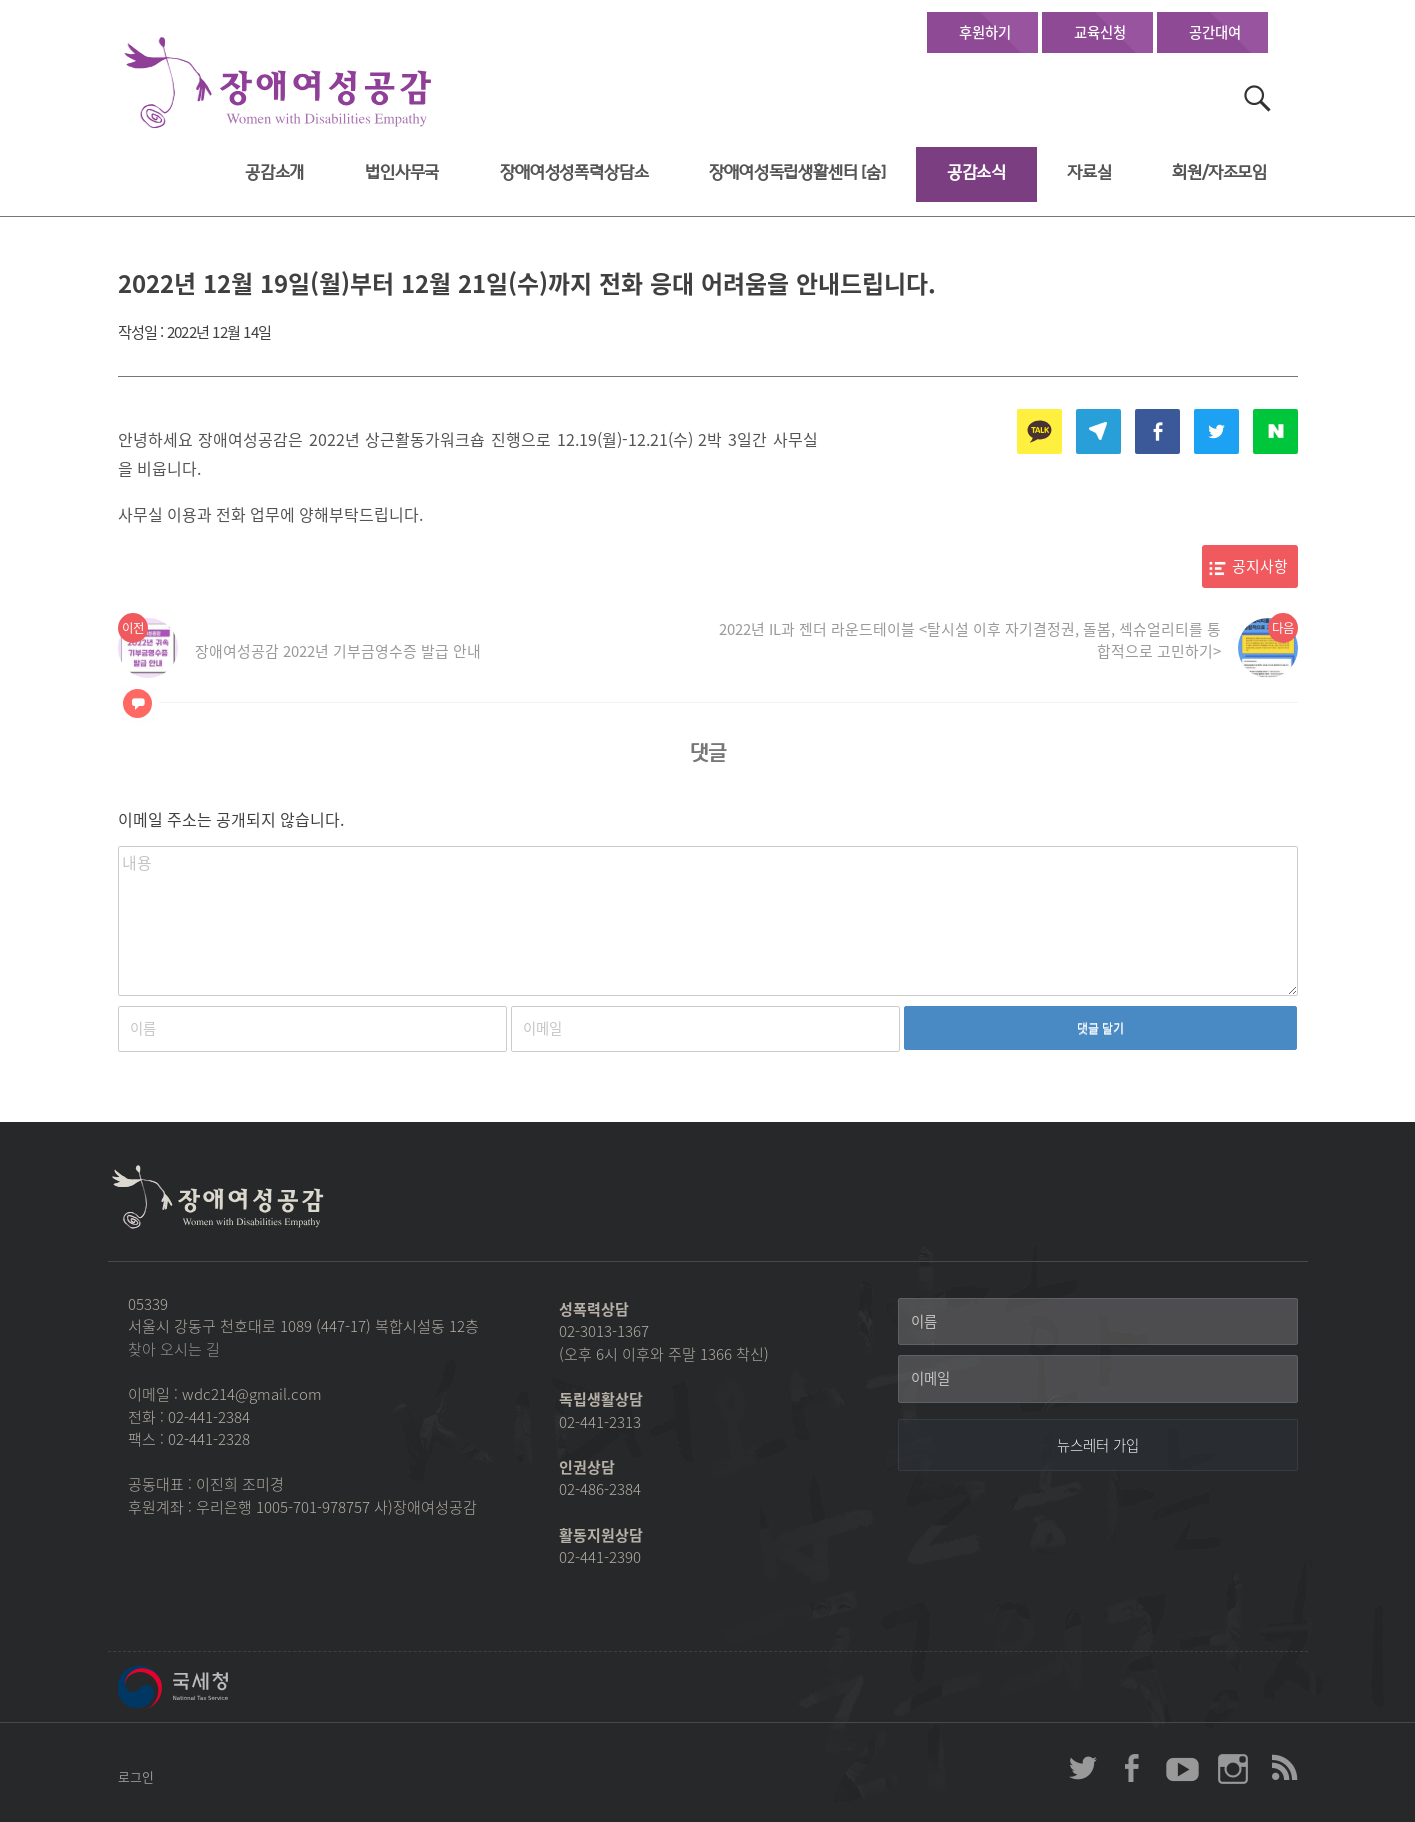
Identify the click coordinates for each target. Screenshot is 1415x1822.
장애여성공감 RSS (1283, 1768)
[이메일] (1098, 1379)
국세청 (218, 1687)
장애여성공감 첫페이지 (278, 83)
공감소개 (274, 172)
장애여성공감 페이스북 (1133, 1768)
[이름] (1098, 1322)
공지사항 (1260, 566)
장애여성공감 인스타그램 (1233, 1768)
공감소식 (976, 172)
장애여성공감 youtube (1183, 1768)
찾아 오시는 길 (174, 1349)
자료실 (1089, 172)
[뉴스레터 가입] (1098, 1445)
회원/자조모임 (1219, 172)
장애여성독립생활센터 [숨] (797, 172)
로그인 (136, 1776)
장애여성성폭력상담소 (574, 172)
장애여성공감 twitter (1083, 1768)
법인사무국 (402, 172)
